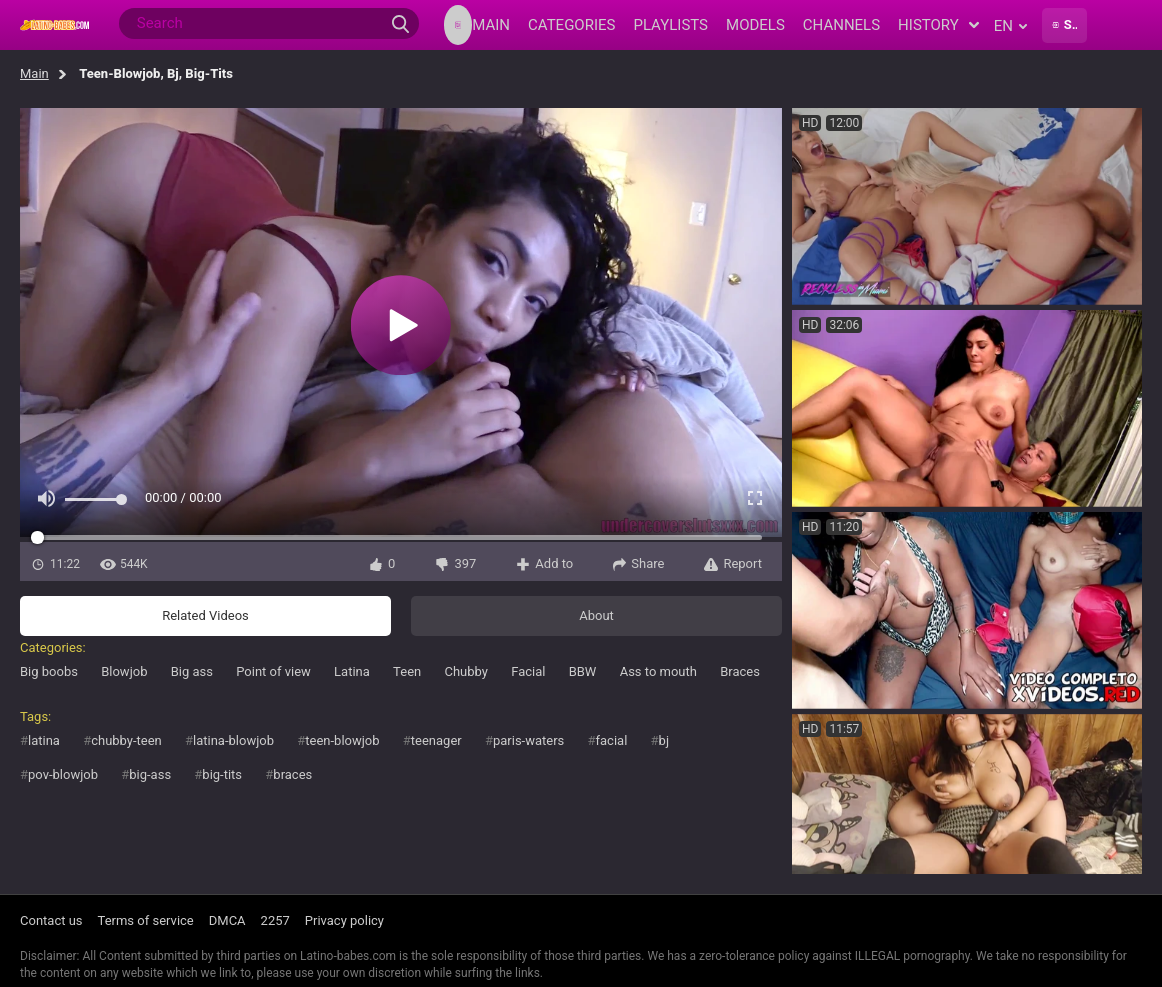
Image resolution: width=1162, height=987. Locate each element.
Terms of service (146, 920)
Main (34, 73)
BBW (583, 671)
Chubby (465, 671)
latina (44, 740)
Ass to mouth (658, 671)
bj (664, 740)
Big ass (192, 671)
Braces (740, 671)
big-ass (150, 774)
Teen (407, 671)
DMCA (227, 920)
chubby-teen (126, 740)
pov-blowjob (63, 774)
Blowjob (124, 671)
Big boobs (49, 671)
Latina (352, 671)
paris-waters (528, 740)
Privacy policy (344, 920)
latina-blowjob (233, 740)
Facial (528, 671)
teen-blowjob (342, 740)
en (1010, 26)
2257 (275, 920)
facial (612, 740)
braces (292, 774)
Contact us (51, 920)
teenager (436, 740)
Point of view (273, 671)
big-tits (222, 774)
